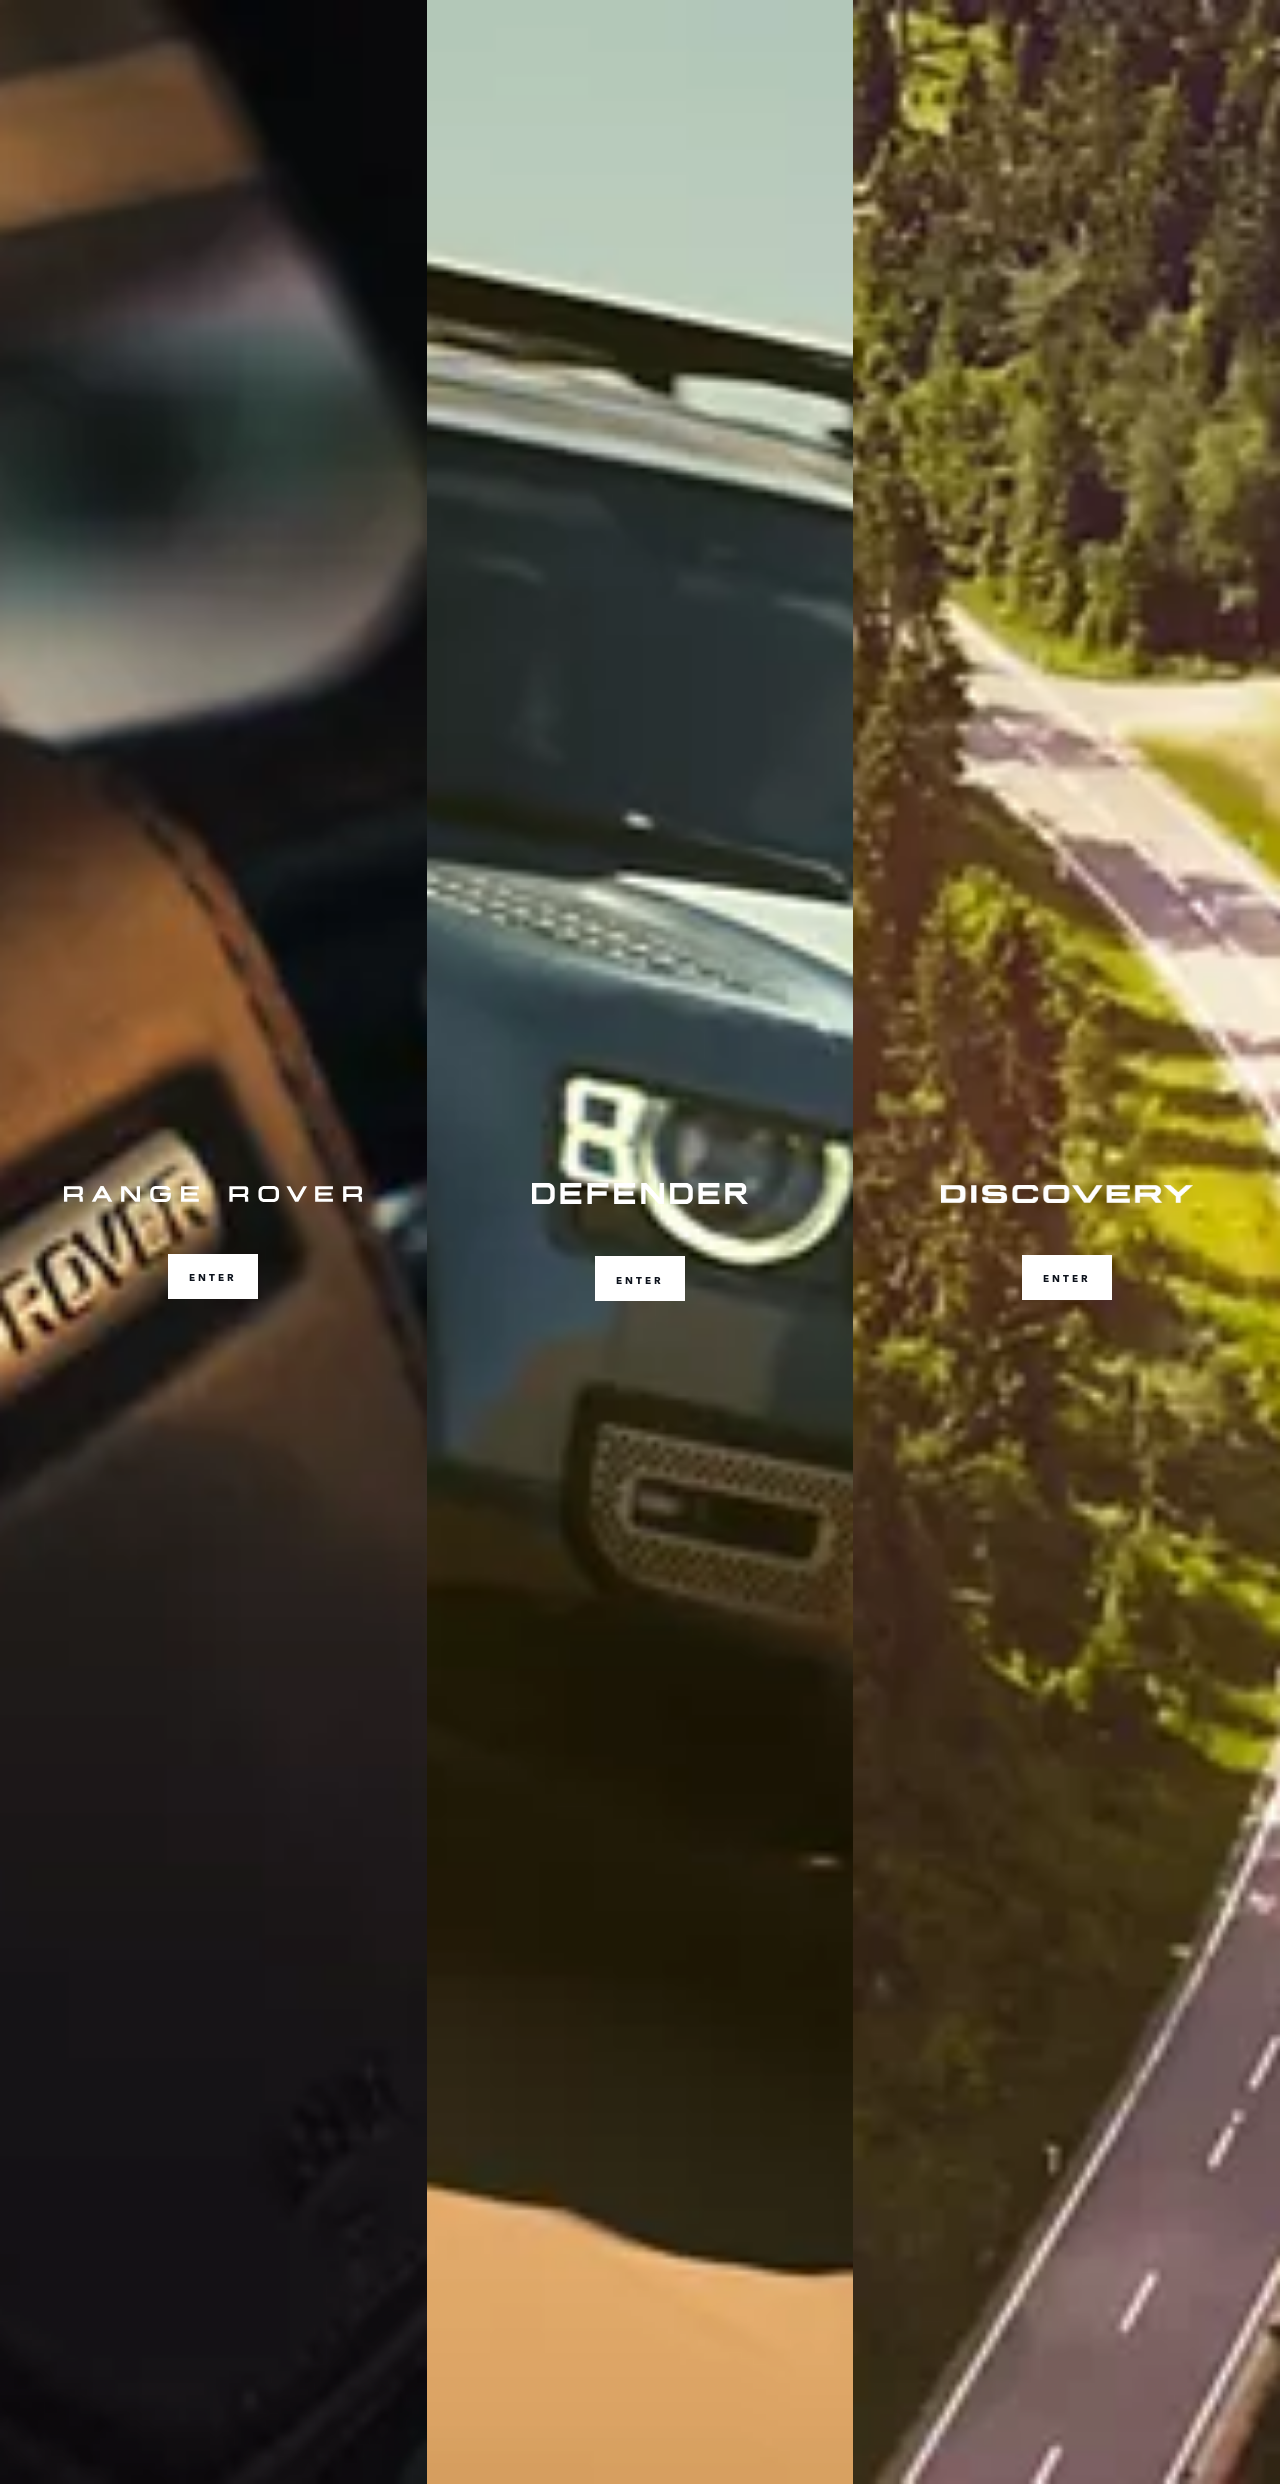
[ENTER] (213, 1242)
